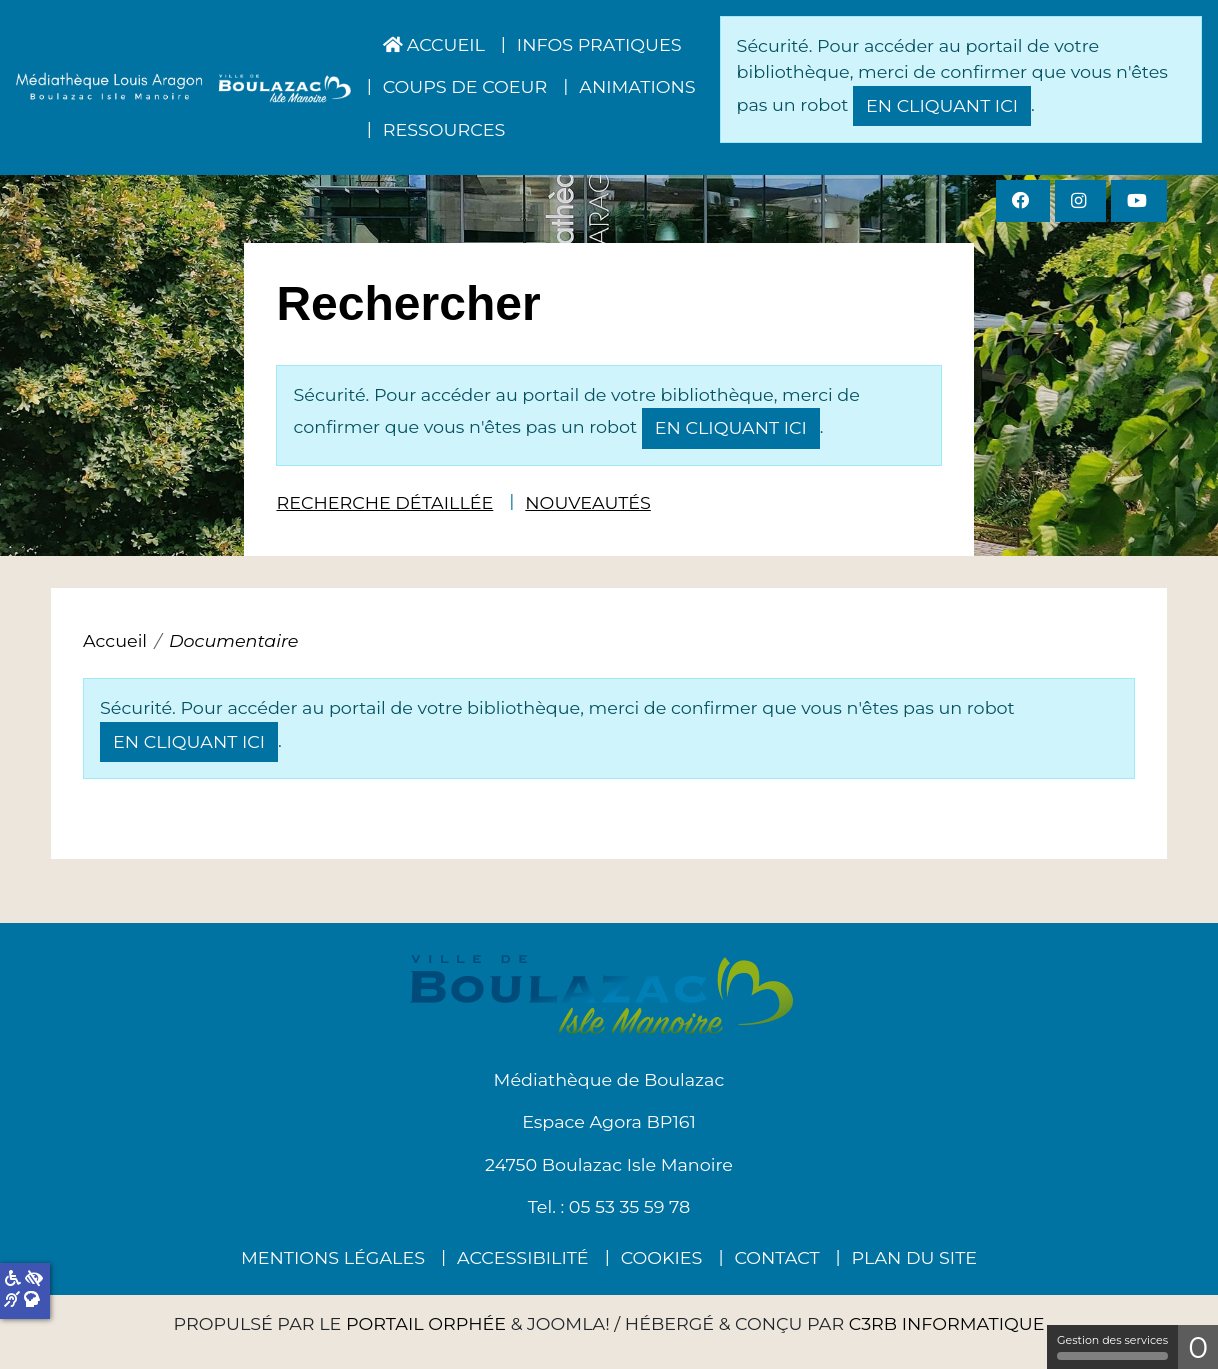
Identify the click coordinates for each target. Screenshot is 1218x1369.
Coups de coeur (465, 86)
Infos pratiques (599, 44)
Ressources (444, 129)
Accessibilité (523, 1257)
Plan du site (914, 1257)
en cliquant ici (942, 105)
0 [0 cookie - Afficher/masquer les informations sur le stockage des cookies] (1198, 1347)
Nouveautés (588, 502)
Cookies (662, 1257)
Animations (637, 86)
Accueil (434, 44)
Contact (776, 1257)
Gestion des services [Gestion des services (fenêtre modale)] (1112, 1346)
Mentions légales (333, 1257)
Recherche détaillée (384, 502)
